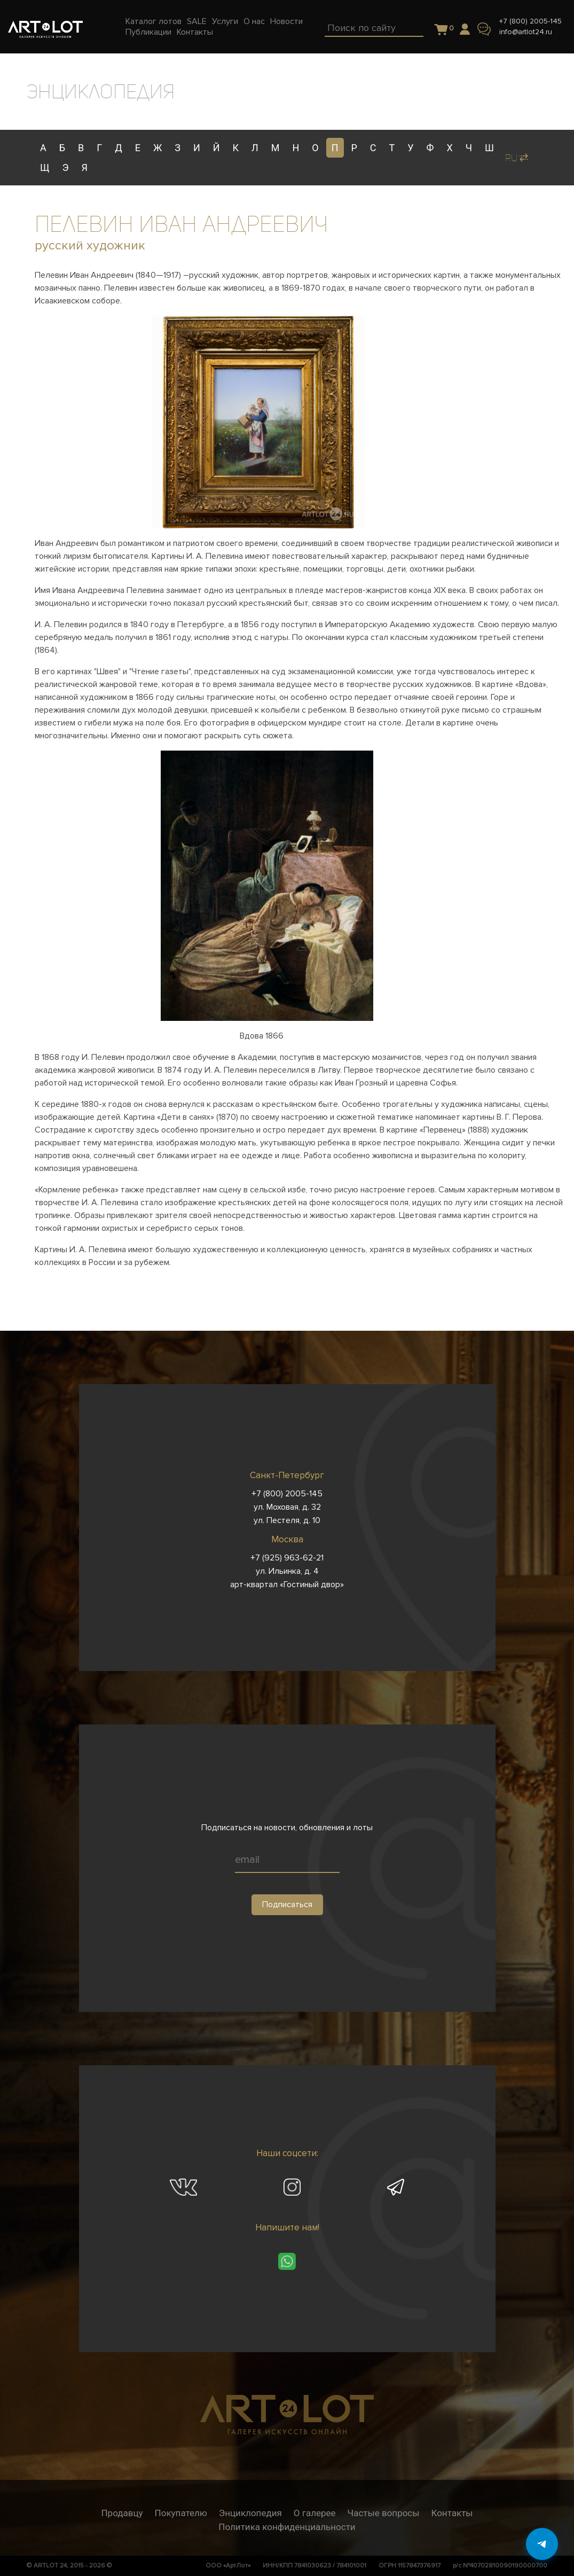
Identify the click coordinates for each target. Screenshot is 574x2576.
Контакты (452, 2513)
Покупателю (181, 2513)
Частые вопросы (384, 2513)
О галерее (315, 2513)
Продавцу (122, 2513)
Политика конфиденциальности (286, 2527)
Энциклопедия (250, 2513)
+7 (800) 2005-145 (530, 21)
